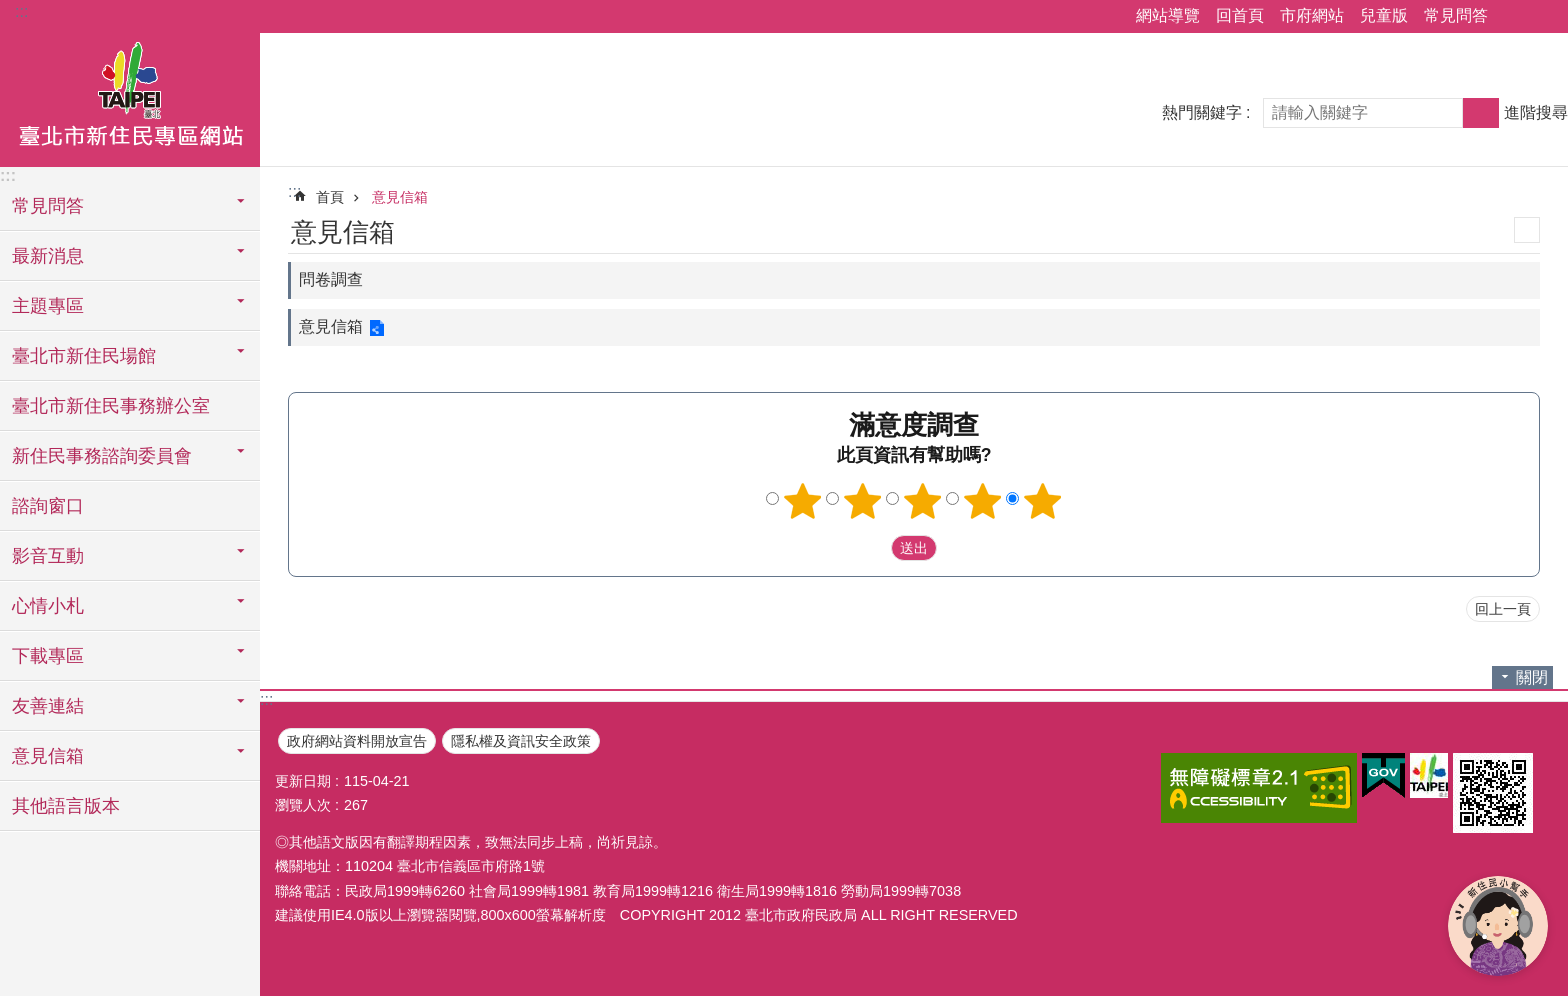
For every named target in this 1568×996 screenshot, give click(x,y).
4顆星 (983, 501)
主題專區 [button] (48, 306)
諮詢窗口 (48, 506)
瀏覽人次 (303, 805)
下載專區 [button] (48, 656)
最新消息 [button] (48, 256)
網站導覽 (1168, 15)
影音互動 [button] (48, 556)
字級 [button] (1541, 17)
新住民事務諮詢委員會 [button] (102, 456)
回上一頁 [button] (1503, 609)
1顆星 (803, 501)
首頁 (330, 197)
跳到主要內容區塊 (10, 10)
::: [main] (294, 191)
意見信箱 (400, 197)
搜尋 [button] (1481, 113)
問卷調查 (331, 279)
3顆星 (923, 501)
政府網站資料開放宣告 (357, 741)
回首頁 (1240, 15)
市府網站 (1312, 15)
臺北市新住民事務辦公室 (111, 406)
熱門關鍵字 (1202, 112)
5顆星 (1043, 501)
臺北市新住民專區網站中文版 (130, 97)
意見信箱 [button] (48, 756)
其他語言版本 (66, 806)
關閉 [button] (1532, 677)
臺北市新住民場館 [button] (84, 356)
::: (21, 11)
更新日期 (303, 781)
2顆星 (863, 501)
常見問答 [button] (48, 206)
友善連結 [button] (48, 706)
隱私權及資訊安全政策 (521, 741)
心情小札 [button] (48, 606)
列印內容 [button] (1527, 230)
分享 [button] (1513, 17)
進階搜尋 (1536, 112)
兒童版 (1384, 15)
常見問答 (1456, 15)
